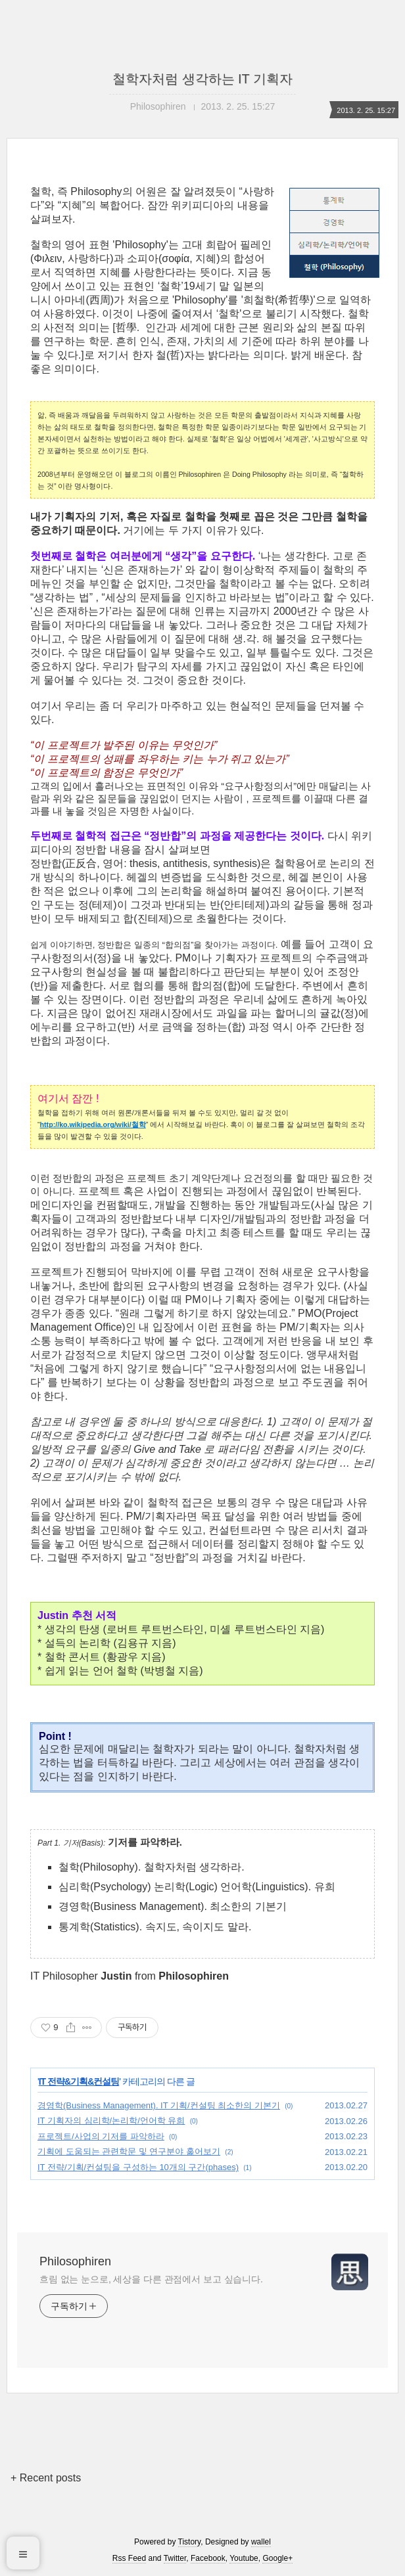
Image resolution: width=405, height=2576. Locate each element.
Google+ (277, 2558)
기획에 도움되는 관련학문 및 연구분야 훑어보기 (128, 2151)
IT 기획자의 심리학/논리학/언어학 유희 (111, 2120)
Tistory (189, 2541)
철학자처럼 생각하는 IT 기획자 (202, 79)
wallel (261, 2541)
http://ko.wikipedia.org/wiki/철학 (93, 1124)
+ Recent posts (46, 2477)
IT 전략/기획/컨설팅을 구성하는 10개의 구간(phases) (138, 2167)
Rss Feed (129, 2558)
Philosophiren (75, 2261)
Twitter (175, 2558)
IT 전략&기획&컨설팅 (79, 2081)
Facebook (208, 2558)
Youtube (243, 2558)
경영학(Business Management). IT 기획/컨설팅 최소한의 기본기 (158, 2105)
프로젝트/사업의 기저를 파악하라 (100, 2136)
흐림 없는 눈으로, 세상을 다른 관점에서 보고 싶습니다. (151, 2279)
